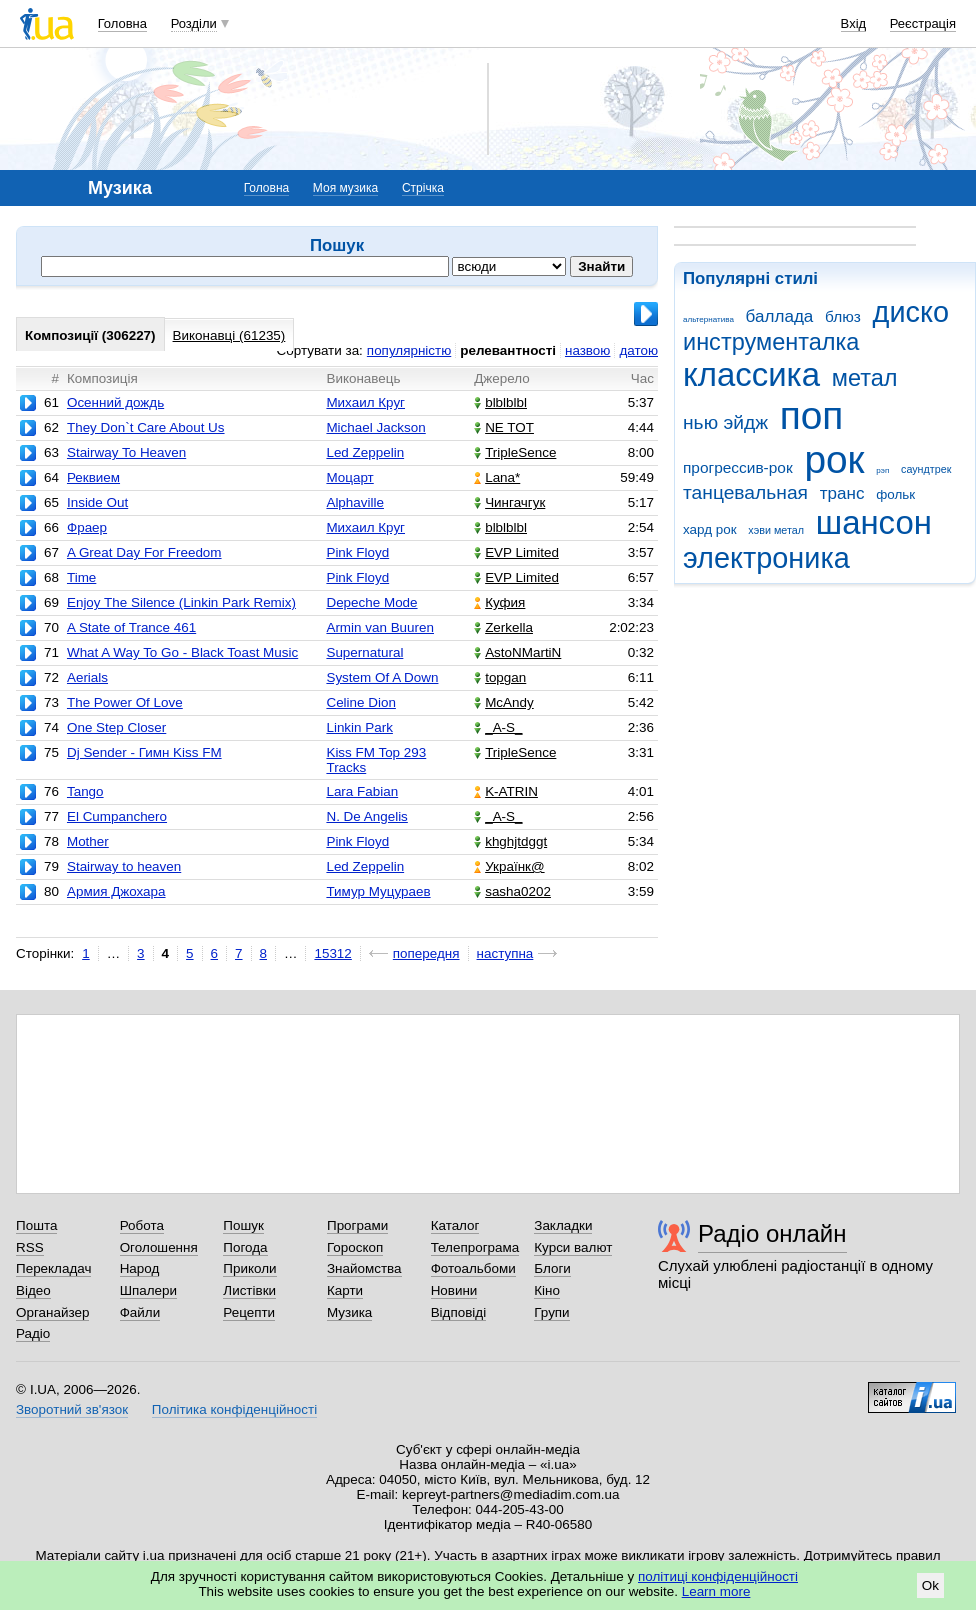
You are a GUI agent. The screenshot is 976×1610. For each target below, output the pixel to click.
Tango (85, 791)
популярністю (409, 350)
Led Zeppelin (365, 452)
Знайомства (364, 1268)
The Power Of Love (125, 702)
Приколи (249, 1268)
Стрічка (423, 188)
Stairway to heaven (124, 866)
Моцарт (349, 477)
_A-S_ (498, 727)
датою (638, 350)
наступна (505, 953)
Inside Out (97, 502)
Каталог (455, 1225)
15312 (332, 953)
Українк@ (509, 866)
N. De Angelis (366, 816)
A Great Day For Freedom (144, 552)
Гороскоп (355, 1247)
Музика (349, 1312)
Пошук (243, 1225)
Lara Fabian (362, 791)
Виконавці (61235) (229, 335)
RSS (30, 1247)
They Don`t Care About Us (146, 427)
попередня (426, 953)
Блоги (552, 1268)
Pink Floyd (357, 552)
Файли (140, 1312)
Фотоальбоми (473, 1268)
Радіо (33, 1333)
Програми (357, 1225)
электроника (766, 558)
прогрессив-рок (738, 467)
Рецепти (249, 1312)
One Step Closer (116, 727)
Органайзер (52, 1312)
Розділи (194, 23)
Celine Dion (360, 702)
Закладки (563, 1225)
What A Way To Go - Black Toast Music (182, 652)
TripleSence (515, 452)
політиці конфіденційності (718, 1576)
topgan (500, 677)
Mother (88, 841)
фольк (895, 494)
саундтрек (926, 469)
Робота (142, 1225)
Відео (33, 1290)
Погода (245, 1247)
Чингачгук (509, 502)
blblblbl (500, 402)
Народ (140, 1268)
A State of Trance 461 (131, 627)
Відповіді (459, 1312)
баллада (780, 316)
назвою (587, 350)
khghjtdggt (510, 841)
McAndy (504, 702)
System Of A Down (382, 677)
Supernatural (364, 652)
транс (842, 493)
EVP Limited (516, 552)
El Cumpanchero (117, 816)
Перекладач (53, 1268)
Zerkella (503, 627)
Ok (930, 1585)
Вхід (854, 23)
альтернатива (708, 319)
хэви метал (776, 530)
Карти (345, 1290)
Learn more (716, 1591)
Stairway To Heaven (126, 452)
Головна (122, 23)
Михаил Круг (365, 402)
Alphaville (355, 502)
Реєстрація (923, 23)
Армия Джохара (116, 891)
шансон (874, 522)
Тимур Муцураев (378, 891)
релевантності (508, 350)
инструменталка (771, 342)
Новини (454, 1290)
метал (865, 378)
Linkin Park (359, 727)
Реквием (93, 477)
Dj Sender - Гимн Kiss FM (144, 752)
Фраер (87, 527)
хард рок (710, 529)
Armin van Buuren (380, 627)
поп (812, 415)
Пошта (36, 1225)
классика (751, 374)
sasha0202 (512, 891)
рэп (882, 470)
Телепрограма (475, 1247)
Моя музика (345, 188)
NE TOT (504, 427)
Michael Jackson (375, 427)
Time (81, 577)
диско (911, 312)
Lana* (497, 477)
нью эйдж (725, 422)
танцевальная (745, 492)
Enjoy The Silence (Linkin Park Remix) (181, 602)
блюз (843, 316)
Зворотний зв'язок (72, 1409)
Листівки (249, 1290)
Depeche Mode (371, 602)
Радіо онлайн (772, 1233)
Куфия (499, 602)
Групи (551, 1312)
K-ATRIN (506, 791)
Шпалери (148, 1290)
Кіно (547, 1290)
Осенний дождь (115, 402)
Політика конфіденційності (234, 1409)
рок (834, 459)
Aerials (87, 677)
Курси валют (573, 1247)
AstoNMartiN (517, 652)
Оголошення (159, 1247)
